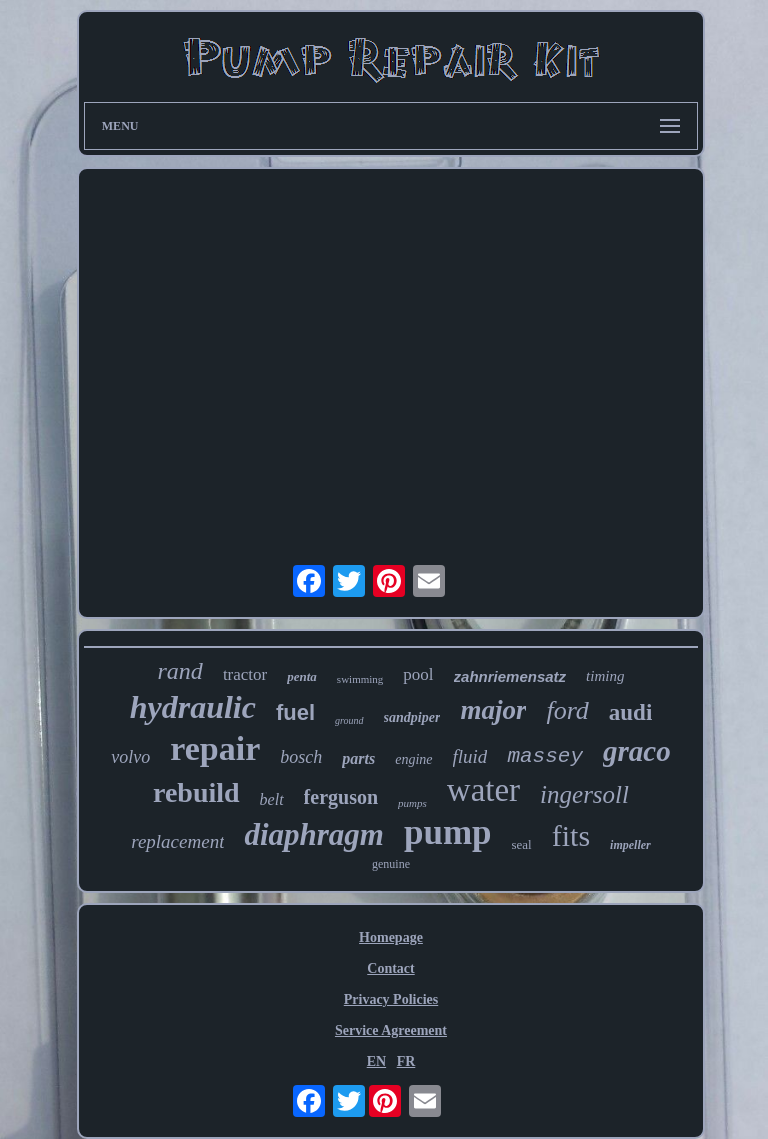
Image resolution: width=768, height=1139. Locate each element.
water (483, 790)
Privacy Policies (391, 999)
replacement (177, 841)
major (493, 710)
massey (545, 756)
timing (605, 676)
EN (376, 1061)
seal (522, 844)
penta (302, 676)
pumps (412, 803)
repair (215, 748)
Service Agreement (391, 1030)
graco (637, 751)
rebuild (196, 792)
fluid (470, 756)
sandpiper (412, 717)
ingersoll (584, 794)
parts (358, 758)
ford (567, 710)
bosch (301, 757)
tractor (245, 674)
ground (349, 720)
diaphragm (314, 834)
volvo (130, 757)
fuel (295, 712)
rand (180, 671)
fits (571, 835)
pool (418, 674)
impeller (630, 845)
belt (272, 799)
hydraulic (193, 707)
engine (413, 759)
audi (630, 712)
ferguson (341, 797)
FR (406, 1061)
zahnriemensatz (510, 676)
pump (448, 832)
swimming (360, 679)
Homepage (391, 937)
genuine (391, 864)
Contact (390, 968)
